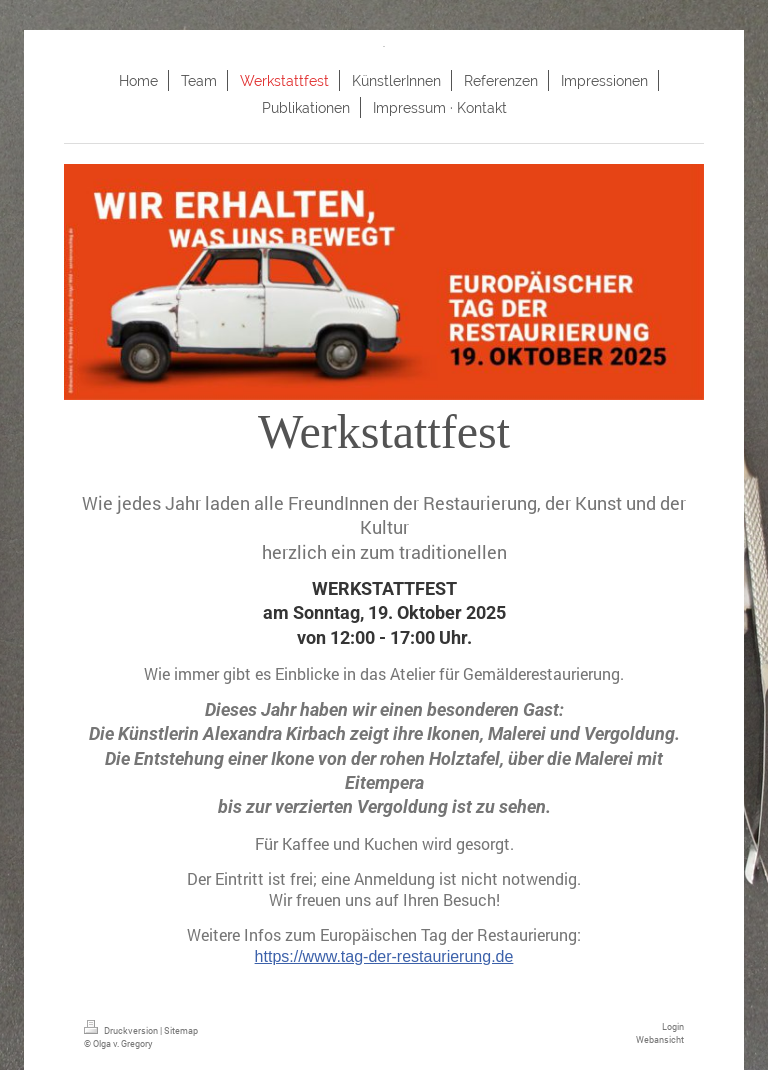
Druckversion (122, 1030)
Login (673, 1026)
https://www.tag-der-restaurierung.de (384, 956)
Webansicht (660, 1039)
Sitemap (181, 1030)
